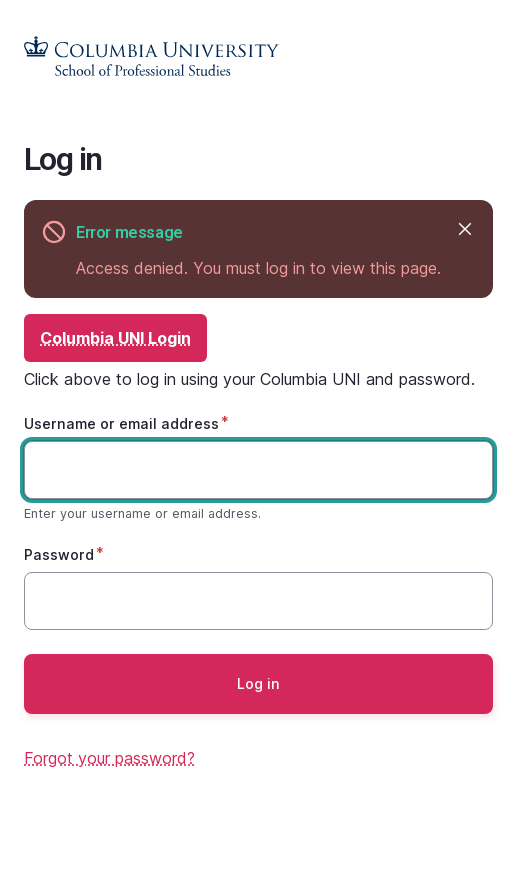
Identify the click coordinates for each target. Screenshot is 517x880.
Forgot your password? (109, 758)
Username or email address (121, 423)
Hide (463, 228)
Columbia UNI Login (115, 338)
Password (59, 554)
